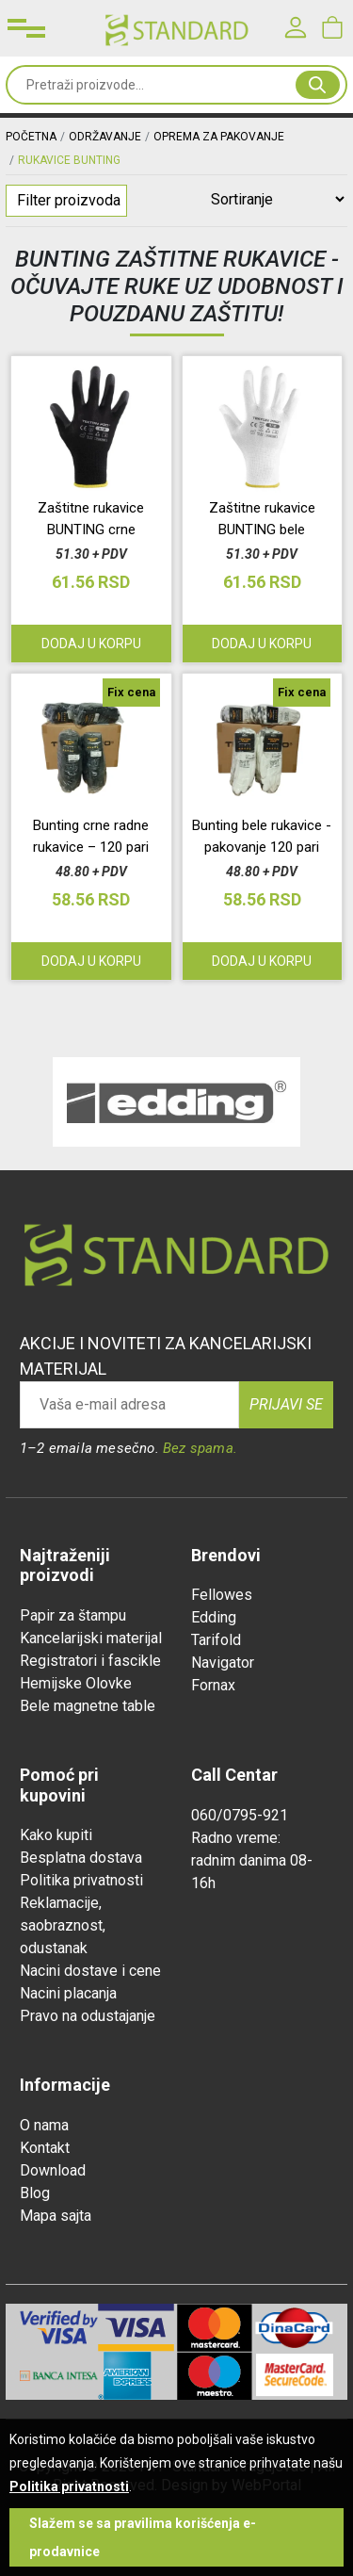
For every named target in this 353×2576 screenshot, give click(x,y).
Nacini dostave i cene (90, 1971)
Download (53, 2170)
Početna (31, 136)
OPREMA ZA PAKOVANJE (218, 136)
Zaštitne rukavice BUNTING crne (91, 518)
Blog (35, 2193)
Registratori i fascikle (90, 1661)
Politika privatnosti (81, 1880)
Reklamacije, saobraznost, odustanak (62, 1925)
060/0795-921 (239, 1815)
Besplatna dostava (81, 1858)
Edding (213, 1617)
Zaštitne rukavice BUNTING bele (262, 518)
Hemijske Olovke (76, 1683)
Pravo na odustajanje (87, 2016)
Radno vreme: (236, 1838)
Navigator (222, 1662)
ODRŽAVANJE (105, 136)
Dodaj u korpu (91, 643)
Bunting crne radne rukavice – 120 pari (91, 836)
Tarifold (216, 1640)
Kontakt (45, 2148)
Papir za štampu (73, 1615)
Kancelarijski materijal (91, 1638)
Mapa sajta (55, 2216)
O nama (44, 2125)
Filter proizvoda (68, 200)
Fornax (213, 1685)
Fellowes (221, 1595)
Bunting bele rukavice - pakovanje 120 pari (261, 836)
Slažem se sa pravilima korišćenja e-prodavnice (142, 2537)
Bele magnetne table (87, 1706)
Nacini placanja (68, 1993)
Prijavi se (286, 1404)
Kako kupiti (56, 1835)
